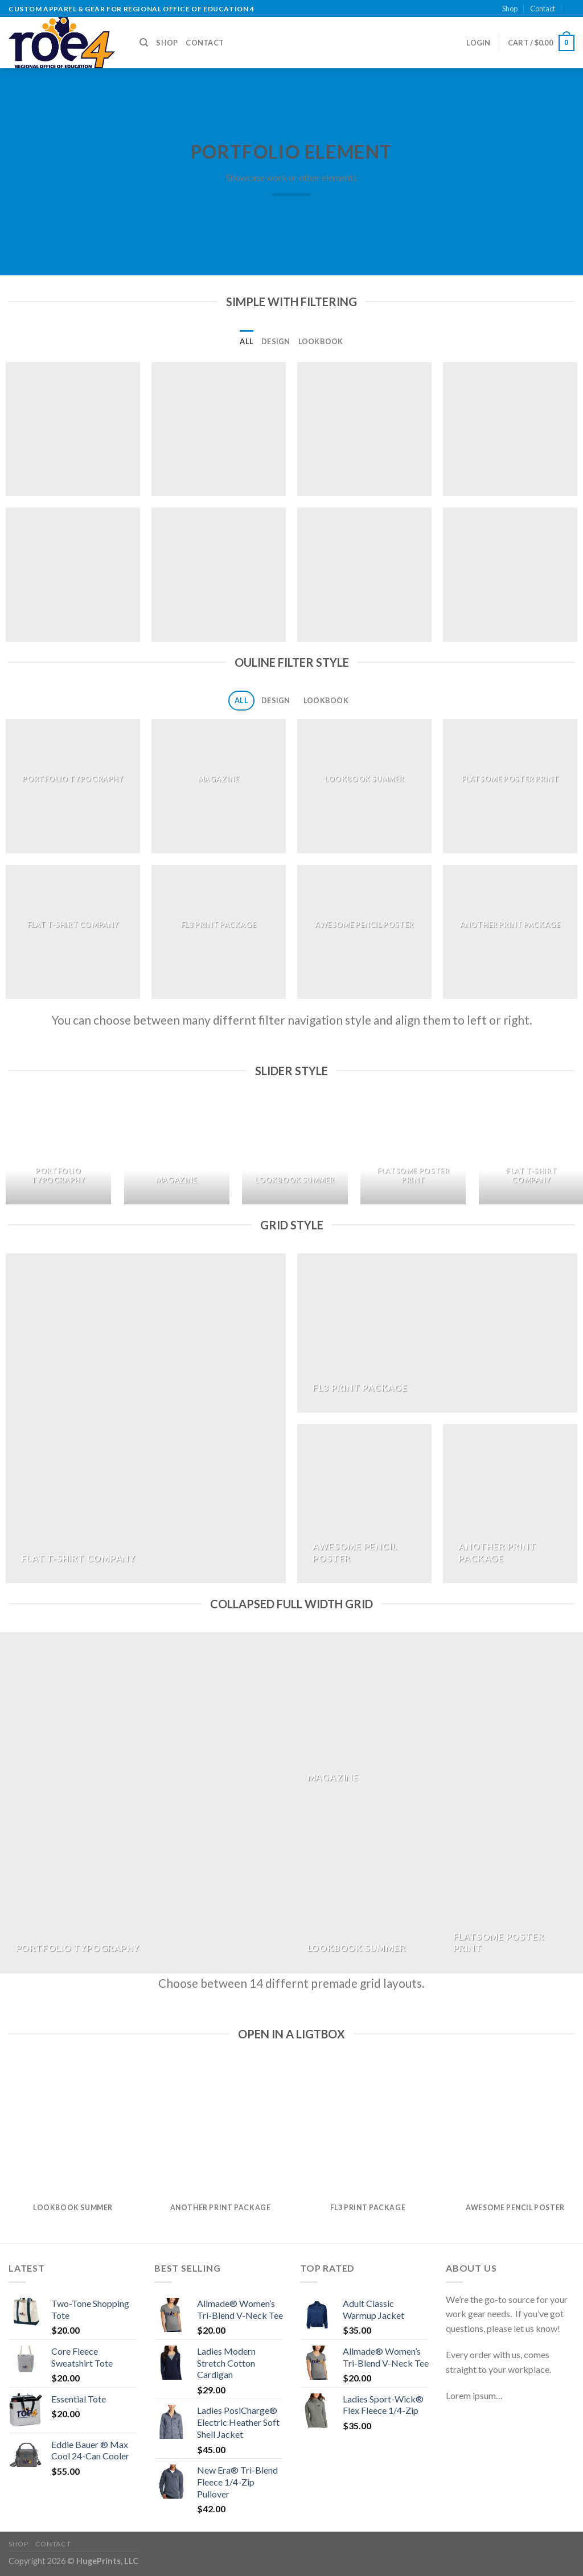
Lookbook (320, 341)
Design (275, 341)
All (246, 341)
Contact (542, 8)
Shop (510, 8)
